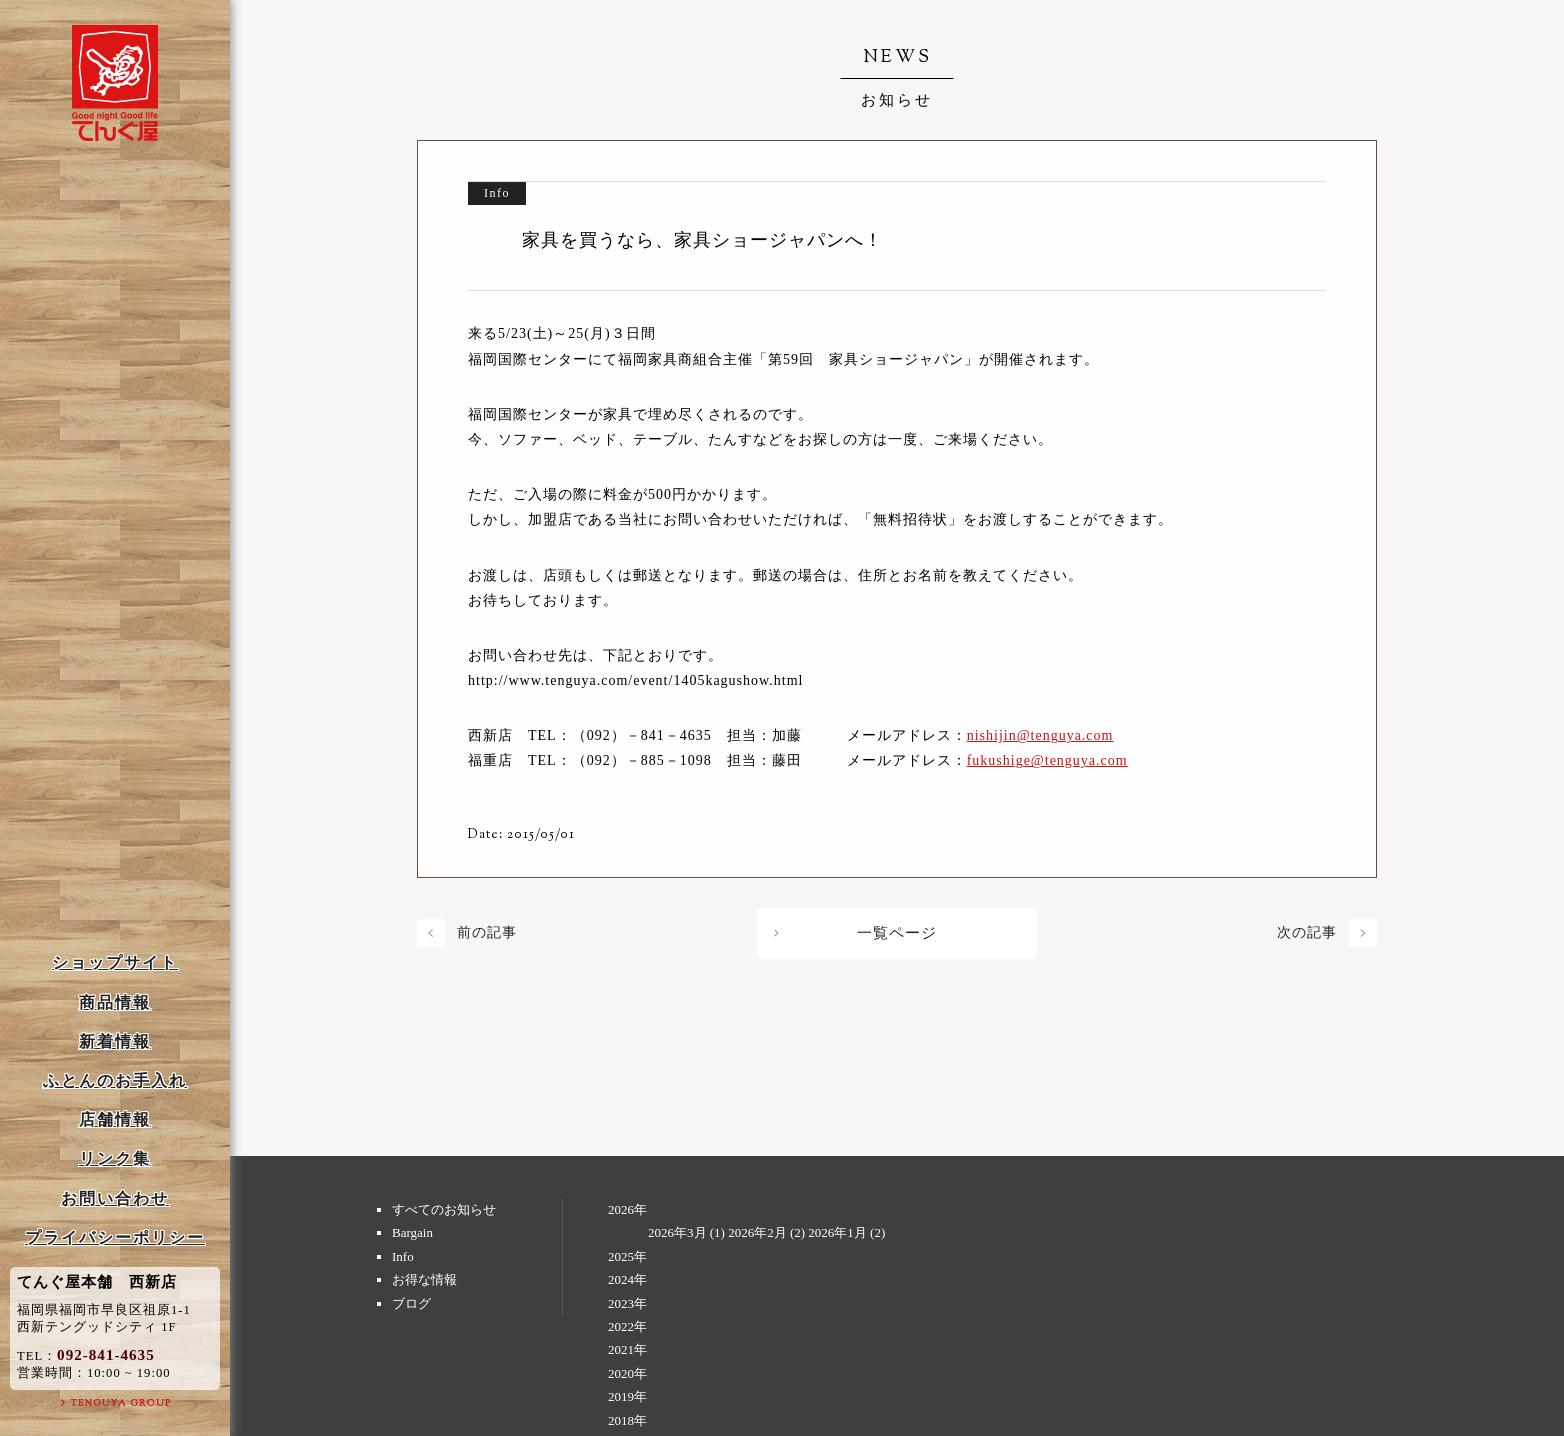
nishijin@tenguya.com (1040, 735)
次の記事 (1307, 932)
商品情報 (115, 1002)
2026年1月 (837, 1232)
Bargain (412, 1232)
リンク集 (115, 1158)
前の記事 (487, 932)
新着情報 (115, 1041)
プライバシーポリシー (115, 1237)
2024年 (627, 1279)
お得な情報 (424, 1279)
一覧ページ (897, 933)
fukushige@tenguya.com (1047, 760)
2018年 (627, 1420)
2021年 (627, 1349)
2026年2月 (757, 1232)
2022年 (627, 1326)
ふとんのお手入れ (115, 1080)
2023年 (627, 1303)
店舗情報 (115, 1119)
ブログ (411, 1303)
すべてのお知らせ (444, 1209)
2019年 (627, 1396)
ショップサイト (115, 962)
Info (403, 1256)
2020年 (627, 1373)
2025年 (627, 1256)
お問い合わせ (115, 1198)
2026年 (627, 1209)
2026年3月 (677, 1232)
